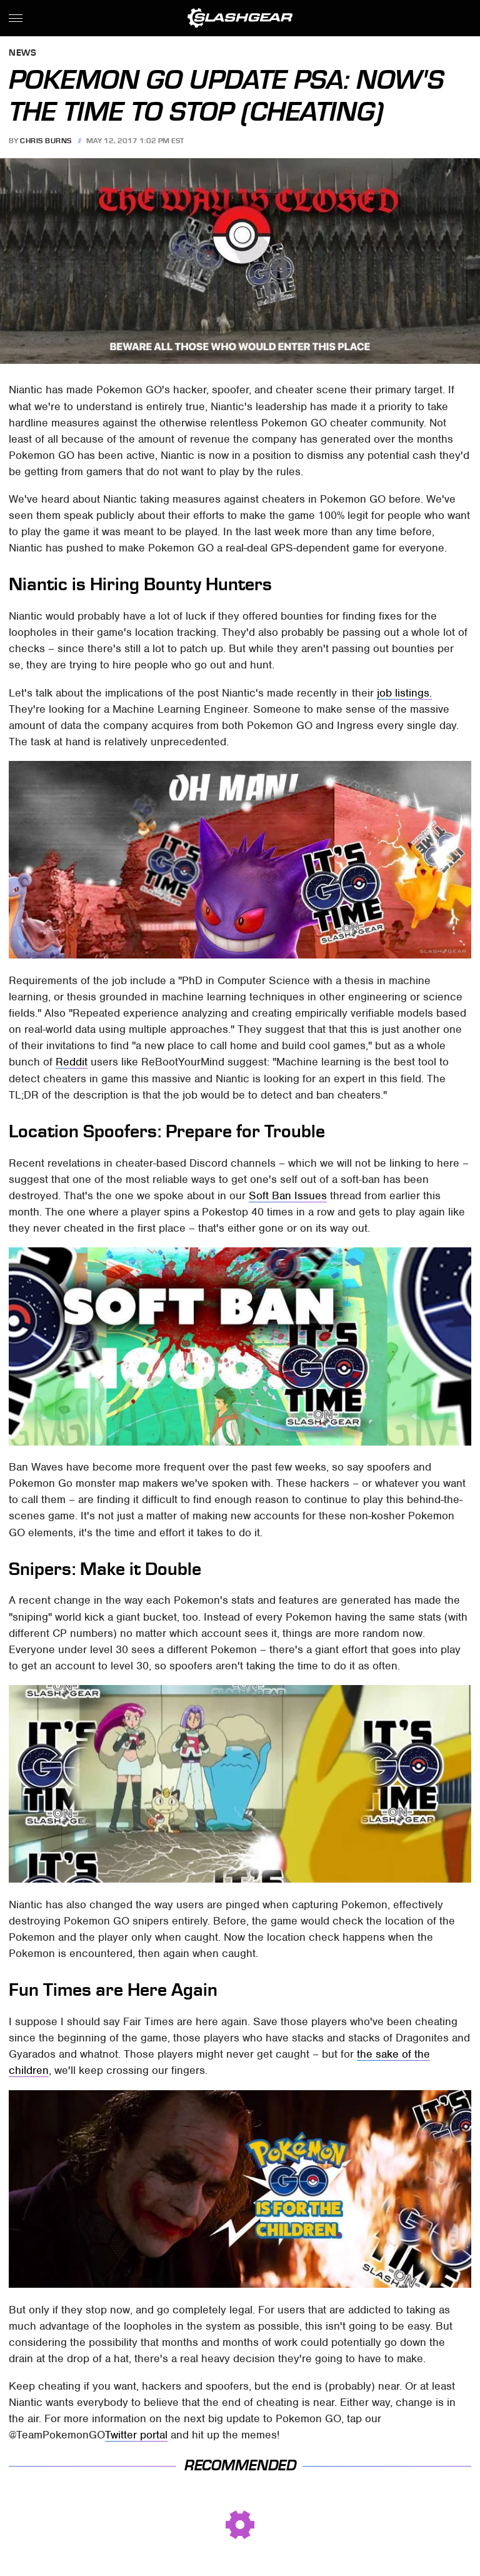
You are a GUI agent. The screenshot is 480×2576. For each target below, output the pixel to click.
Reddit (72, 1062)
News (22, 53)
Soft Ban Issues (288, 1195)
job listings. (404, 693)
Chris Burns (46, 140)
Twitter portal (136, 2435)
